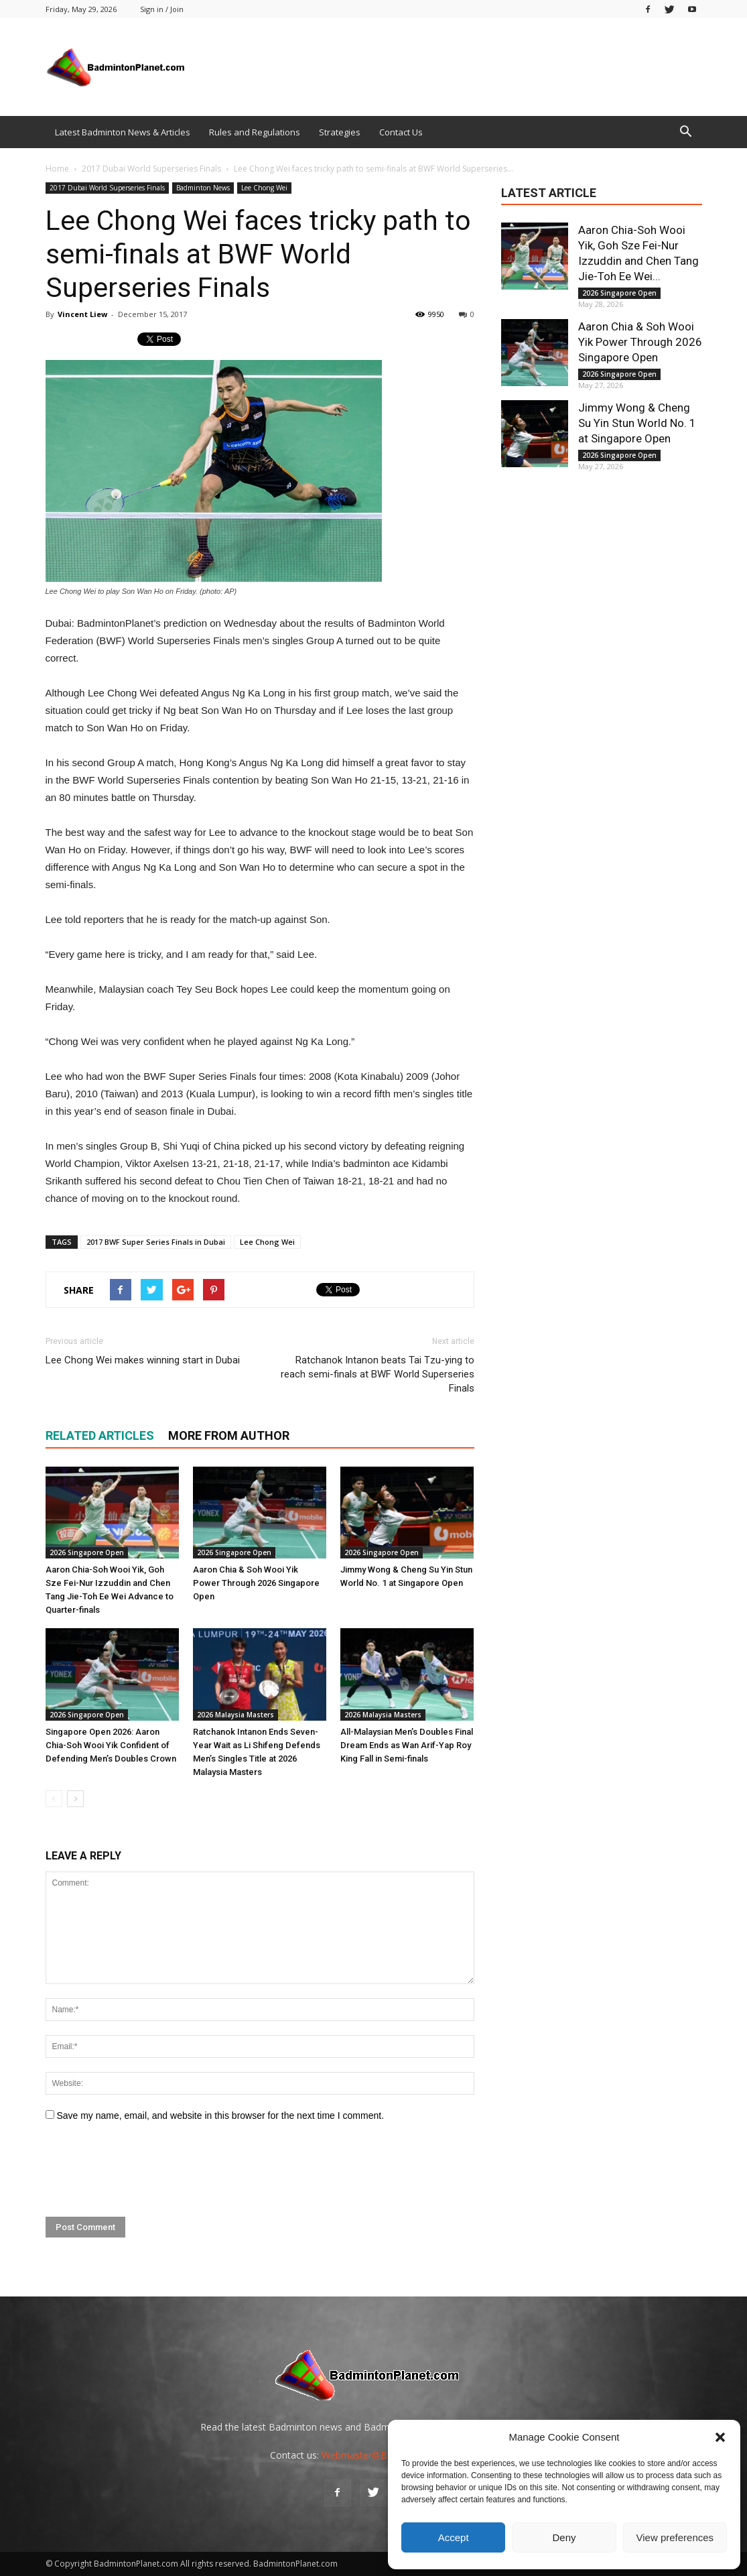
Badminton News (203, 187)
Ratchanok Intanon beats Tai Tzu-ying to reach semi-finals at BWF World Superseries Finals (377, 1374)
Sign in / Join (162, 9)
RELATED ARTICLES (100, 1435)
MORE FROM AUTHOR (228, 1435)
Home (57, 168)
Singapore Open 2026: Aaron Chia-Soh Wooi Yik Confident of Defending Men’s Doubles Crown (111, 1745)
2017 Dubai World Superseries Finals (107, 187)
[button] (720, 2437)
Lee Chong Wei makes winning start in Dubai (143, 1360)
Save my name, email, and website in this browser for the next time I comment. (220, 2115)
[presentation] (147, 2170)
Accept (453, 2537)
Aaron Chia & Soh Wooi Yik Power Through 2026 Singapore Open (256, 1583)
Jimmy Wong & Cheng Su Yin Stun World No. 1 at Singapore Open (637, 423)
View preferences (675, 2537)
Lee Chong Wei (264, 187)
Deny (563, 2537)
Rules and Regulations (254, 132)
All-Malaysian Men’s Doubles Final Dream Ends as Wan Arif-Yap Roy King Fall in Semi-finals (406, 1745)
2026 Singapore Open (87, 1552)
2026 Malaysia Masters (235, 1714)
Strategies (339, 132)
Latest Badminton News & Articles (122, 132)
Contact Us (401, 132)
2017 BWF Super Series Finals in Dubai (155, 1242)
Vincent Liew (82, 314)
